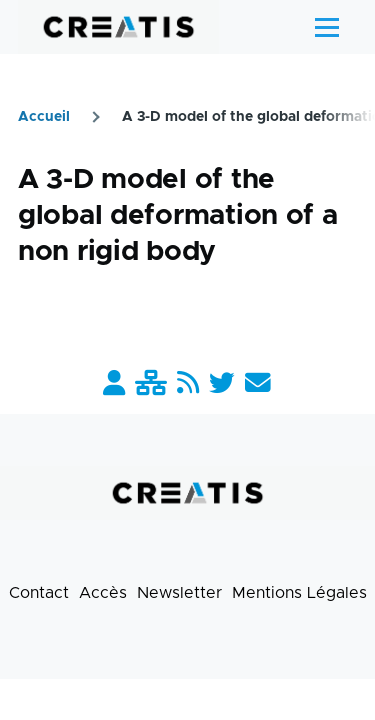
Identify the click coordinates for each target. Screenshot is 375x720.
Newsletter (179, 593)
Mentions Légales (299, 593)
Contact (39, 593)
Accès (103, 593)
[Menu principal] (327, 27)
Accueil (44, 117)
